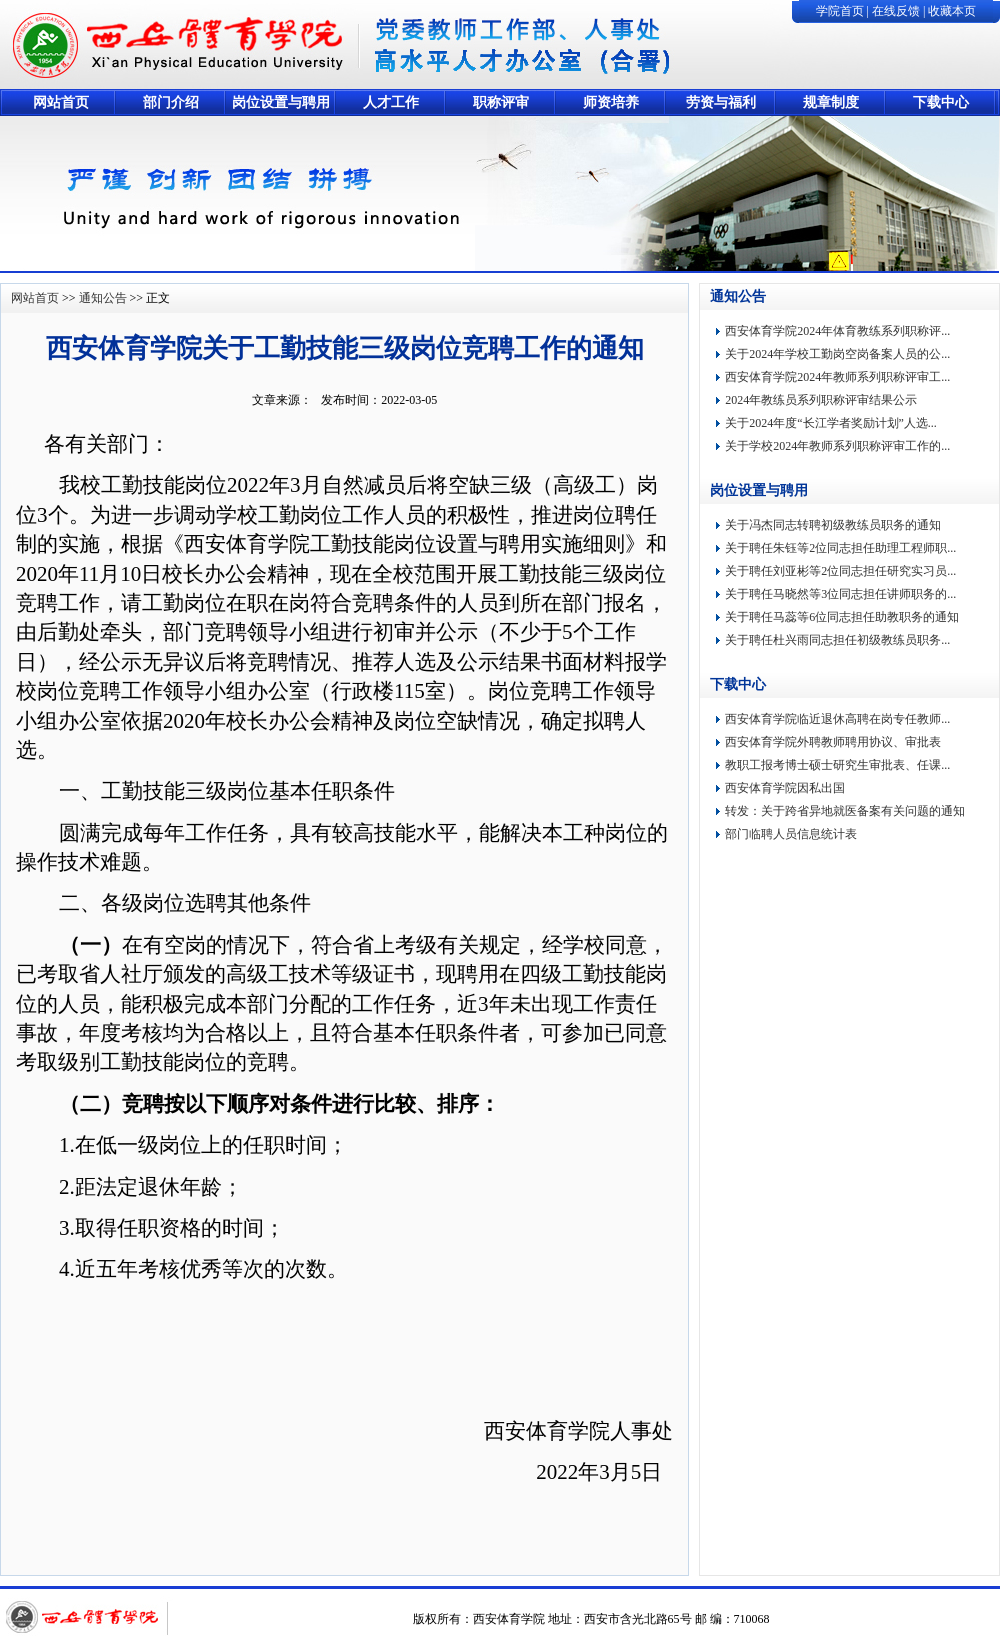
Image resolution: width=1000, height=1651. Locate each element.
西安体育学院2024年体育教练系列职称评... (837, 331)
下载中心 (941, 102)
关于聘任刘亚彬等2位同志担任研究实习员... (840, 571)
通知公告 (103, 298)
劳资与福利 (721, 102)
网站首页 (61, 102)
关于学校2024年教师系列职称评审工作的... (837, 446)
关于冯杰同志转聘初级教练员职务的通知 (833, 525)
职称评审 (501, 102)
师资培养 (611, 102)
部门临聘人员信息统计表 (791, 834)
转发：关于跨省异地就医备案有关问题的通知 (845, 811)
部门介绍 (171, 102)
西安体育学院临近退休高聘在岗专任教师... (837, 719)
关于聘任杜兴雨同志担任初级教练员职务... (837, 640)
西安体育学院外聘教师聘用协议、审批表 (833, 742)
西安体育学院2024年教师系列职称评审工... (837, 377)
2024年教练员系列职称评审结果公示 (821, 400)
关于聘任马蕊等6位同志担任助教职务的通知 (842, 617)
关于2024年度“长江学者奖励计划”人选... (831, 423)
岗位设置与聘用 (281, 102)
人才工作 (391, 102)
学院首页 (840, 11)
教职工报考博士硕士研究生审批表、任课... (837, 765)
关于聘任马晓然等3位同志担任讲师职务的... (840, 594)
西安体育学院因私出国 (785, 788)
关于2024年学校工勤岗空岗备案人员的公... (837, 354)
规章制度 (831, 102)
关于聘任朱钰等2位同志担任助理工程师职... (840, 548)
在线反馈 (896, 11)
